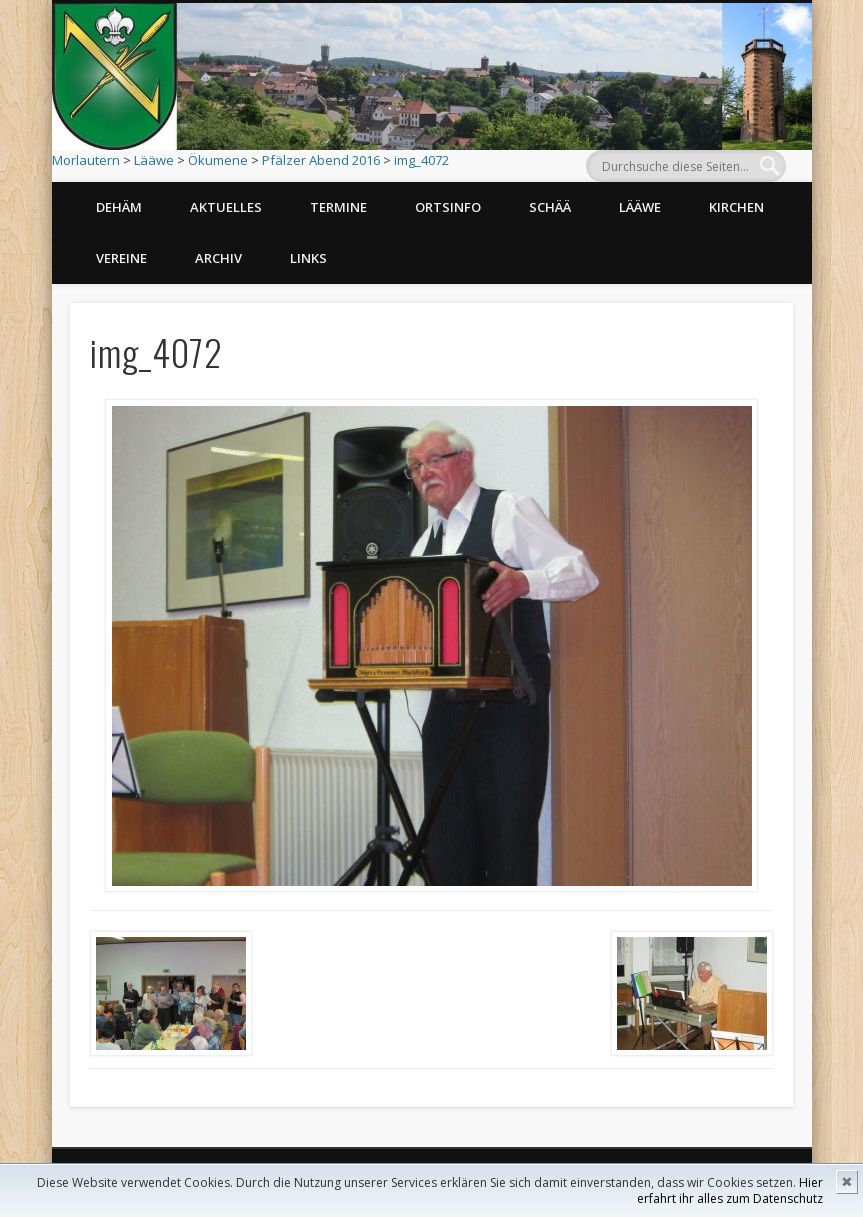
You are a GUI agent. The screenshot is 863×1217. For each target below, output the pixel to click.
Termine (338, 207)
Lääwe (154, 160)
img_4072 (421, 160)
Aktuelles (226, 207)
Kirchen (736, 207)
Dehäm (119, 207)
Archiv (218, 258)
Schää (550, 207)
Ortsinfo (448, 207)
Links (308, 258)
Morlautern (86, 160)
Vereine (121, 258)
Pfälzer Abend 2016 (321, 160)
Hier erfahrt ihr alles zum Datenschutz (730, 1190)
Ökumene (218, 160)
